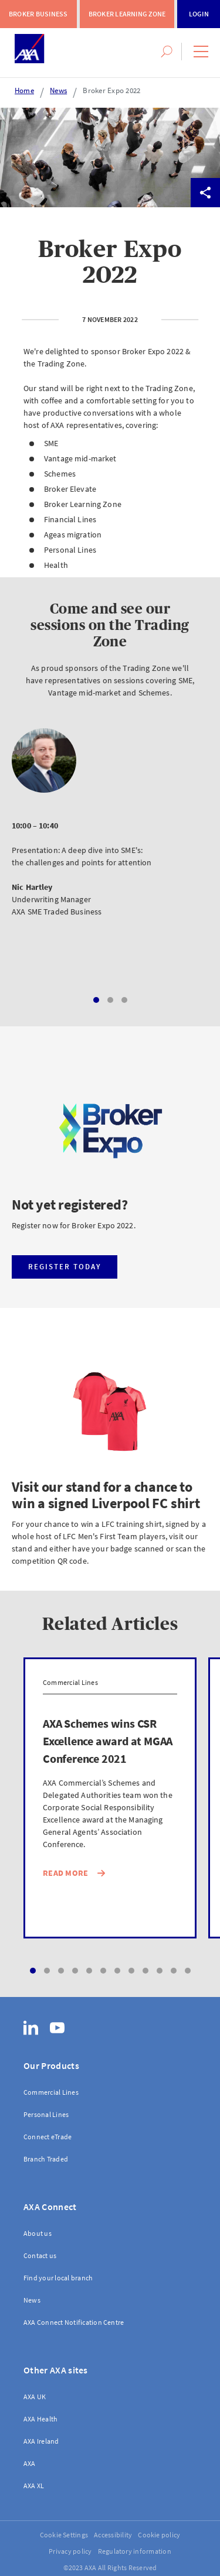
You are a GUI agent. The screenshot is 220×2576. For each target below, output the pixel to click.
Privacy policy (70, 2551)
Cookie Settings (64, 2534)
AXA (29, 2463)
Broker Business (38, 13)
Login (199, 13)
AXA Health (40, 2418)
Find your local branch (58, 2277)
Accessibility (113, 2534)
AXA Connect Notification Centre (73, 2322)
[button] (201, 51)
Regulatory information (134, 2551)
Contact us (39, 2255)
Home (24, 90)
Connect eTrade (47, 2136)
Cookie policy (159, 2534)
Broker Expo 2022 (111, 90)
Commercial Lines (51, 2092)
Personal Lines (46, 2114)
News (58, 90)
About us (37, 2233)
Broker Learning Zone (127, 13)
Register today (64, 1267)
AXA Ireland (41, 2441)
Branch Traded (45, 2158)
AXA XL (33, 2485)
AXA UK (34, 2396)
